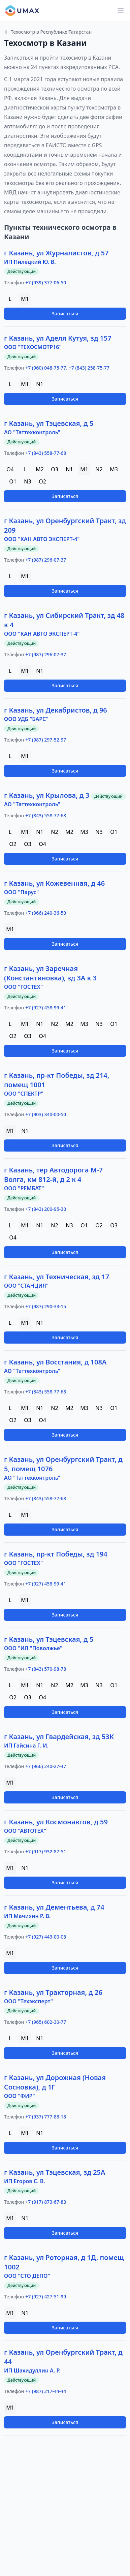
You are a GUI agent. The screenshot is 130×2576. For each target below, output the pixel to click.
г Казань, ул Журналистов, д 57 (56, 252)
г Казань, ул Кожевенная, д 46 (54, 883)
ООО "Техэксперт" (28, 2001)
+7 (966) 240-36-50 (45, 913)
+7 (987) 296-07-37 (45, 560)
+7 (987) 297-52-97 (45, 739)
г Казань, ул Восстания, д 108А (55, 1361)
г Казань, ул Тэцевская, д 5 (49, 423)
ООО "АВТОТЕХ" (25, 1830)
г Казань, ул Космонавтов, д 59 (56, 1821)
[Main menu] (120, 11)
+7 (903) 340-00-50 (45, 1114)
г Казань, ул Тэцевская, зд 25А (54, 2172)
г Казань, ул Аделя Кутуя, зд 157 (57, 338)
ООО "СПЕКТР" (23, 1093)
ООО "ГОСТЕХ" (23, 987)
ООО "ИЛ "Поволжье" (33, 1648)
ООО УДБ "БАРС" (26, 719)
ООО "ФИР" (19, 2096)
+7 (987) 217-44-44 (45, 2391)
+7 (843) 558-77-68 (45, 453)
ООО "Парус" (21, 892)
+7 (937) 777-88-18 (45, 2116)
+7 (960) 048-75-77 (45, 368)
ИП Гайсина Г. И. (26, 1745)
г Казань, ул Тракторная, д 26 (53, 1992)
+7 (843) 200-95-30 (45, 1209)
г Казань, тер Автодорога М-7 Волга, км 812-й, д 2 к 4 (53, 1174)
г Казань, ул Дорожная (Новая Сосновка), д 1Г (55, 2082)
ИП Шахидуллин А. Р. (32, 2370)
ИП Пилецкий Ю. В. (30, 261)
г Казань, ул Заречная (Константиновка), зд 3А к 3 (50, 973)
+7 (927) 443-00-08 (45, 1937)
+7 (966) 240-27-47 (45, 1766)
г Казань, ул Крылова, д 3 (46, 795)
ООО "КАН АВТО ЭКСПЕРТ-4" (42, 539)
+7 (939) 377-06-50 (45, 282)
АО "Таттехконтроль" (32, 432)
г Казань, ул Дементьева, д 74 (54, 1907)
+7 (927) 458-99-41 (45, 1007)
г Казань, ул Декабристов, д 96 (55, 710)
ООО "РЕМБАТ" (24, 1188)
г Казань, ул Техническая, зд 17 (56, 1276)
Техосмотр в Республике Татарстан (48, 32)
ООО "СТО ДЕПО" (27, 2276)
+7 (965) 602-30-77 (45, 2022)
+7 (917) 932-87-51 (45, 1851)
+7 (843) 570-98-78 (45, 1669)
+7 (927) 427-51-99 (45, 2296)
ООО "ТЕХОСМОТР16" (33, 347)
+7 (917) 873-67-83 (45, 2202)
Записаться (65, 313)
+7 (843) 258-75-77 (89, 368)
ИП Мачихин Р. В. (27, 1916)
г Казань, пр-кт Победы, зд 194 (55, 1554)
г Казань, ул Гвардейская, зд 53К (59, 1736)
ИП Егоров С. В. (24, 2181)
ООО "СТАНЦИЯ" (26, 1285)
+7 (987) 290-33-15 (45, 1306)
